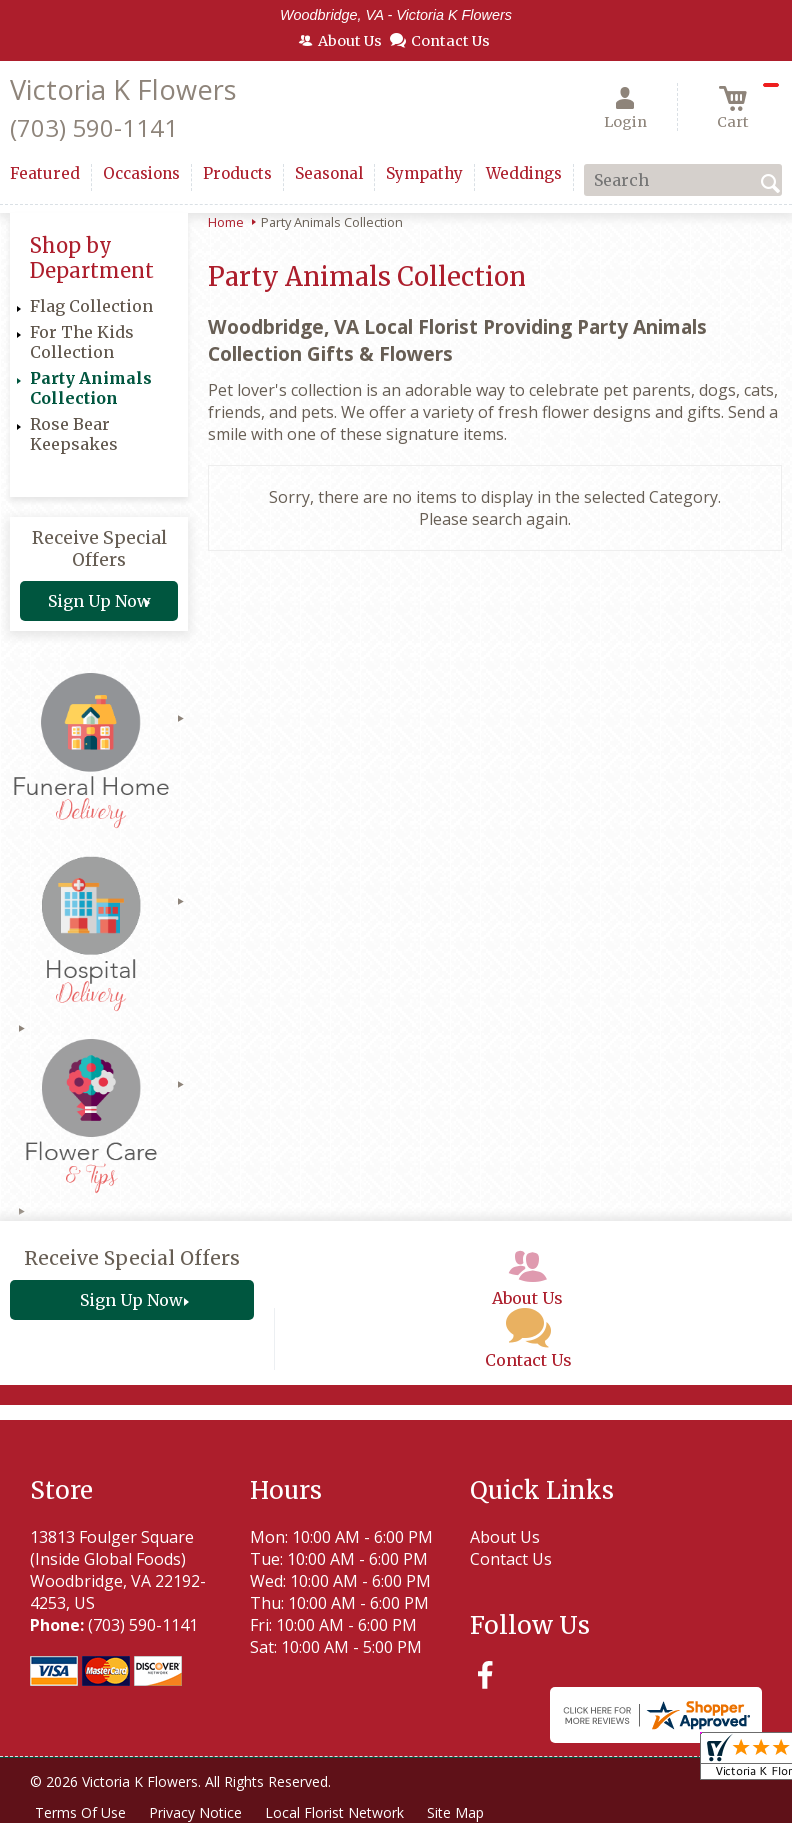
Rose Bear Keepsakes (74, 434)
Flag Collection (91, 306)
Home (226, 222)
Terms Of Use (80, 1812)
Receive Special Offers (99, 549)
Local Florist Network (336, 1812)
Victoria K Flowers (123, 89)
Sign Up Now (99, 601)
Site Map (458, 1812)
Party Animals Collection (91, 388)
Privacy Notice (196, 1812)
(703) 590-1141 (94, 127)
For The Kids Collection (82, 342)
